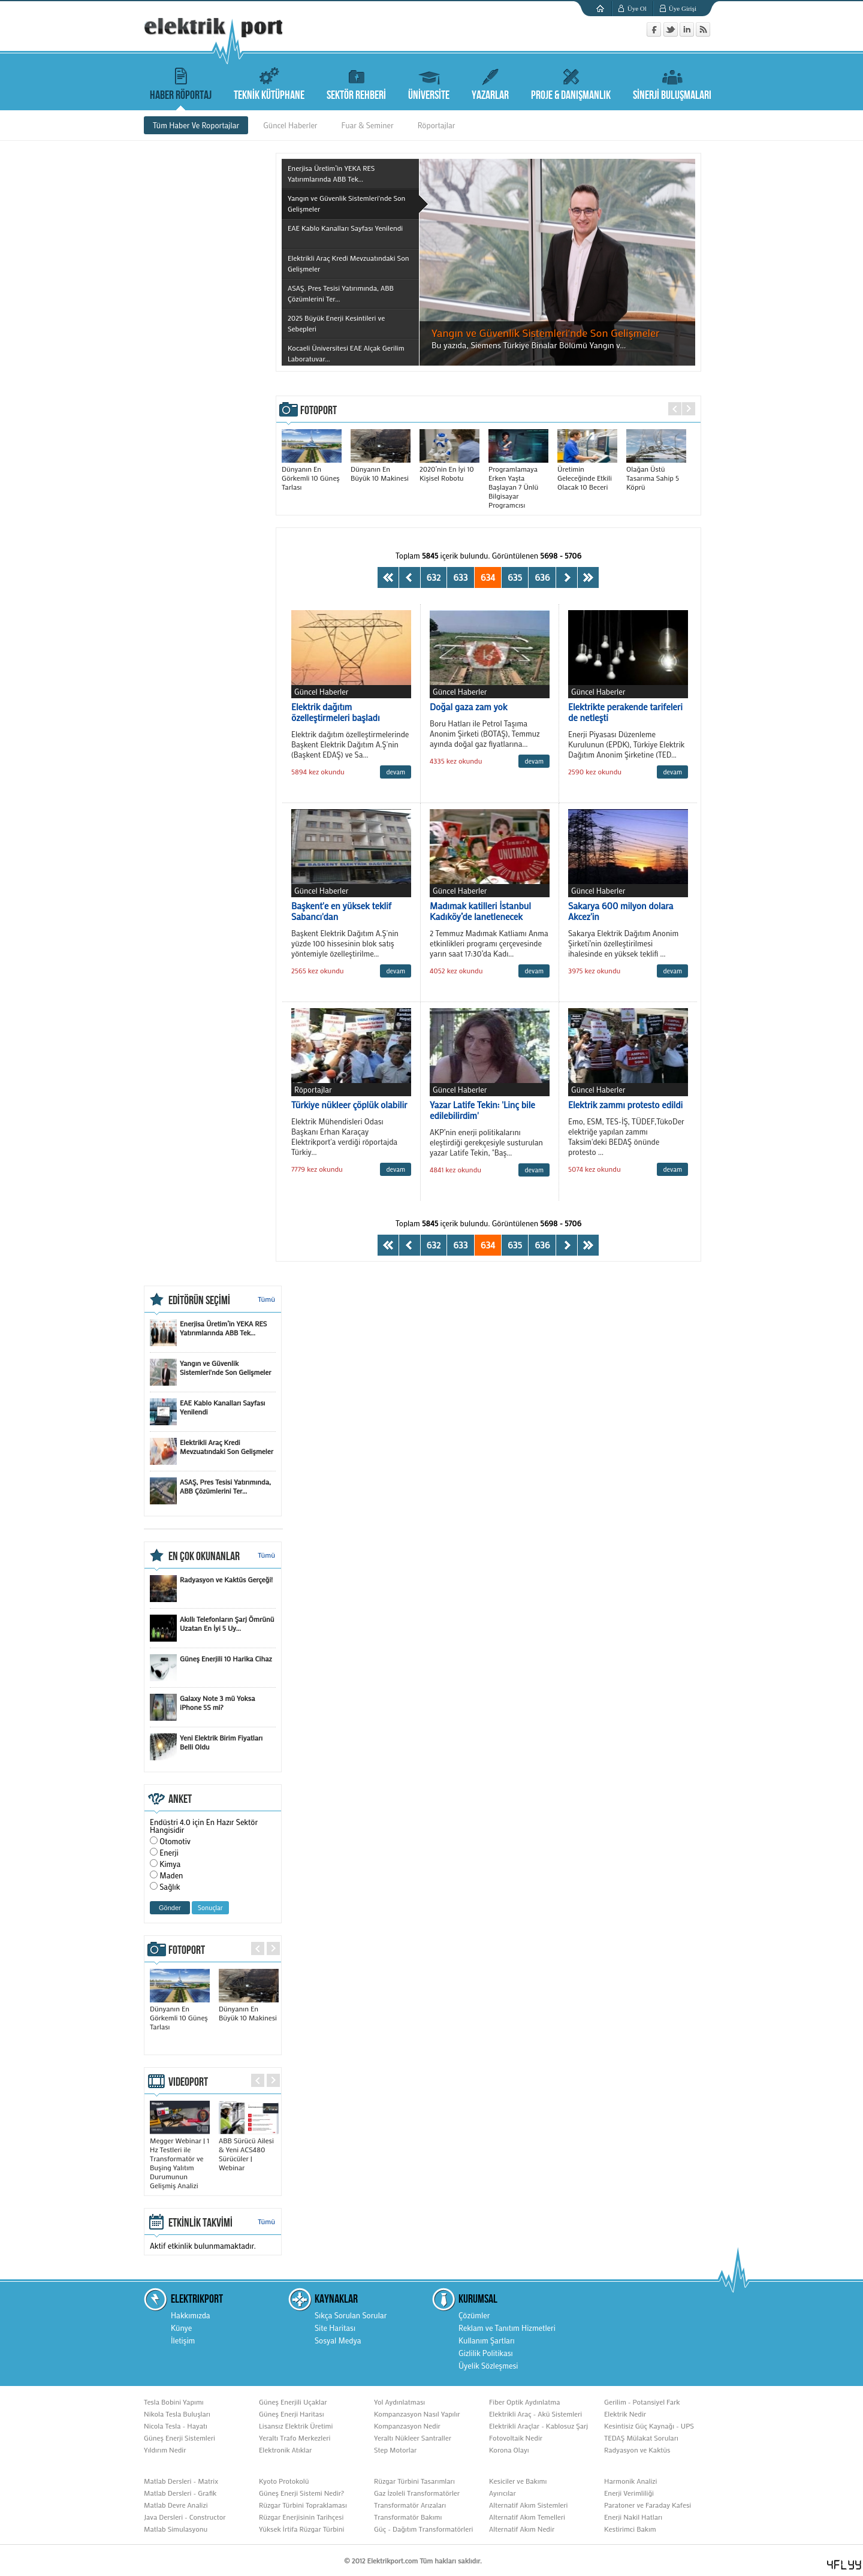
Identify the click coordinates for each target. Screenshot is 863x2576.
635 (515, 577)
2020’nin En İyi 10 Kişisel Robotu (449, 468)
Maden (171, 1875)
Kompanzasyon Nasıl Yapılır (417, 2413)
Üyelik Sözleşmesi (488, 2365)
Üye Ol (637, 8)
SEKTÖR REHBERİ (356, 82)
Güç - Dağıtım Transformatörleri (423, 2528)
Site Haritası (335, 2327)
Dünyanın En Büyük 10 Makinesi (381, 468)
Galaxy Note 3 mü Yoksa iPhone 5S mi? (202, 1707)
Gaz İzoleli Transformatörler (417, 2492)
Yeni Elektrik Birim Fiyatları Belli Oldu (206, 1746)
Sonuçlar (210, 1908)
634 (488, 577)
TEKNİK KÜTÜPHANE (269, 82)
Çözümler (474, 2315)
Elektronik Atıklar (285, 2449)
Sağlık (169, 1886)
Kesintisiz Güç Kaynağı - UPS (649, 2425)
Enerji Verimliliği (629, 2492)
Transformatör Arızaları (410, 2504)
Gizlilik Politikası (485, 2353)
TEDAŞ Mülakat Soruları (641, 2437)
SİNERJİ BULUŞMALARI (672, 82)
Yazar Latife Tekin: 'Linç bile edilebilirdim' (482, 1110)
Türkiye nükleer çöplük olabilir (349, 1105)
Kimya (169, 1864)
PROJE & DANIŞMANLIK (571, 82)
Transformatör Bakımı (408, 2516)
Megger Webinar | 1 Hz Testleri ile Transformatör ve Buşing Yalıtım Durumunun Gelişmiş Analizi (180, 2158)
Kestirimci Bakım (630, 2528)
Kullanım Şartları (486, 2340)
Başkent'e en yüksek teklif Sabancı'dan (341, 911)
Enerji (169, 1852)
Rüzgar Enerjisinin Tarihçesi (301, 2516)
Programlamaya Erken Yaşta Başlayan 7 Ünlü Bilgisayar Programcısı (518, 482)
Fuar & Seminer (368, 125)
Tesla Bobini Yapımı (174, 2401)
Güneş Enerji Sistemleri (179, 2437)
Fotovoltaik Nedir (515, 2437)
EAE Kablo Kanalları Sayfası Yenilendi (207, 1411)
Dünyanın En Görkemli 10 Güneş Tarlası (312, 473)
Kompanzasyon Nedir (407, 2425)
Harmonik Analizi (630, 2480)
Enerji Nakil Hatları (633, 2516)
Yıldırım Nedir (165, 2449)
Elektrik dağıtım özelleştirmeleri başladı (335, 712)
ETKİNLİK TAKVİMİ (200, 2223)
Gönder (170, 1907)
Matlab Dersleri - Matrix (181, 2480)
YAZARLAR (490, 82)
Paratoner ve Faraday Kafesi (647, 2504)
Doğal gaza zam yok (468, 707)
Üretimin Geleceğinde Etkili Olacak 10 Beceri (587, 473)
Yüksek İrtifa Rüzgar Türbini (301, 2528)
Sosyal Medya (338, 2340)
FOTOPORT (318, 410)
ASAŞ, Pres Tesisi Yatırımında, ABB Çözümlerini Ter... (210, 1490)
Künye (181, 2327)
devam (395, 772)
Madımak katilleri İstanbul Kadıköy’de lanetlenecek (480, 911)
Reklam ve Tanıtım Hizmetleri (507, 2327)
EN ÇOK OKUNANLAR (204, 1556)
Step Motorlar (395, 2449)
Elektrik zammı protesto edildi (625, 1105)
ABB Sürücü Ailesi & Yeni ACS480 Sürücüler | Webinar (249, 2149)
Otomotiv (175, 1841)
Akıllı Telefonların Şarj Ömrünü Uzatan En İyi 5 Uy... (212, 1628)
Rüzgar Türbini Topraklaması (303, 2504)
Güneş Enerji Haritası (291, 2413)
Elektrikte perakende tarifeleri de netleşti (625, 712)
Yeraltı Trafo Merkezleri (294, 2437)
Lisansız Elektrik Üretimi (296, 2425)
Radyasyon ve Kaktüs (637, 2449)
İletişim (183, 2340)
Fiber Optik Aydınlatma (524, 2401)
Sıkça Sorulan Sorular (351, 2315)
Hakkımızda (190, 2315)
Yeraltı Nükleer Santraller (412, 2437)
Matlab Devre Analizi (176, 2504)
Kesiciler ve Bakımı (518, 2480)
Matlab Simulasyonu (175, 2528)
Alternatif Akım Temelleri (527, 2516)
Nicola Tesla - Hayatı (175, 2425)
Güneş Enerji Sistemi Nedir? (301, 2492)
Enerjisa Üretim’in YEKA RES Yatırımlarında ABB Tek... (208, 1332)
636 (542, 577)
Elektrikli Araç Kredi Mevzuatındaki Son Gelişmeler (211, 1451)
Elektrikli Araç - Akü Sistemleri (535, 2413)
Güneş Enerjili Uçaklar (293, 2401)
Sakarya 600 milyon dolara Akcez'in (620, 911)
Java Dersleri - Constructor (185, 2516)
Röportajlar (436, 125)
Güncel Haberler (290, 125)
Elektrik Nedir (625, 2413)
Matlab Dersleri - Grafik (180, 2492)
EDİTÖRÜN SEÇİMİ (199, 1300)
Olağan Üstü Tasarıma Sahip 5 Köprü (656, 473)
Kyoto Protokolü (284, 2480)
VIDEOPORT (188, 2082)
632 (434, 577)
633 (460, 577)
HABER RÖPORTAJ (181, 82)
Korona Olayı (509, 2449)
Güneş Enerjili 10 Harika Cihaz (211, 1667)
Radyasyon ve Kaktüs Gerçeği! (211, 1588)
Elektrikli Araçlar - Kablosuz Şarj (538, 2425)
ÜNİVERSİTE (428, 82)
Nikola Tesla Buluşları (177, 2413)
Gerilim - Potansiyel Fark (642, 2401)
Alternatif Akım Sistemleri (528, 2504)
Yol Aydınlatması (399, 2401)
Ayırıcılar (502, 2492)
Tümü (266, 1299)
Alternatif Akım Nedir (521, 2528)
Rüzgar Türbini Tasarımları (414, 2480)
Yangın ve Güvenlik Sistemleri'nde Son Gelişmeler (210, 1372)
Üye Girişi (682, 8)
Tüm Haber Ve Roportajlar (196, 125)
